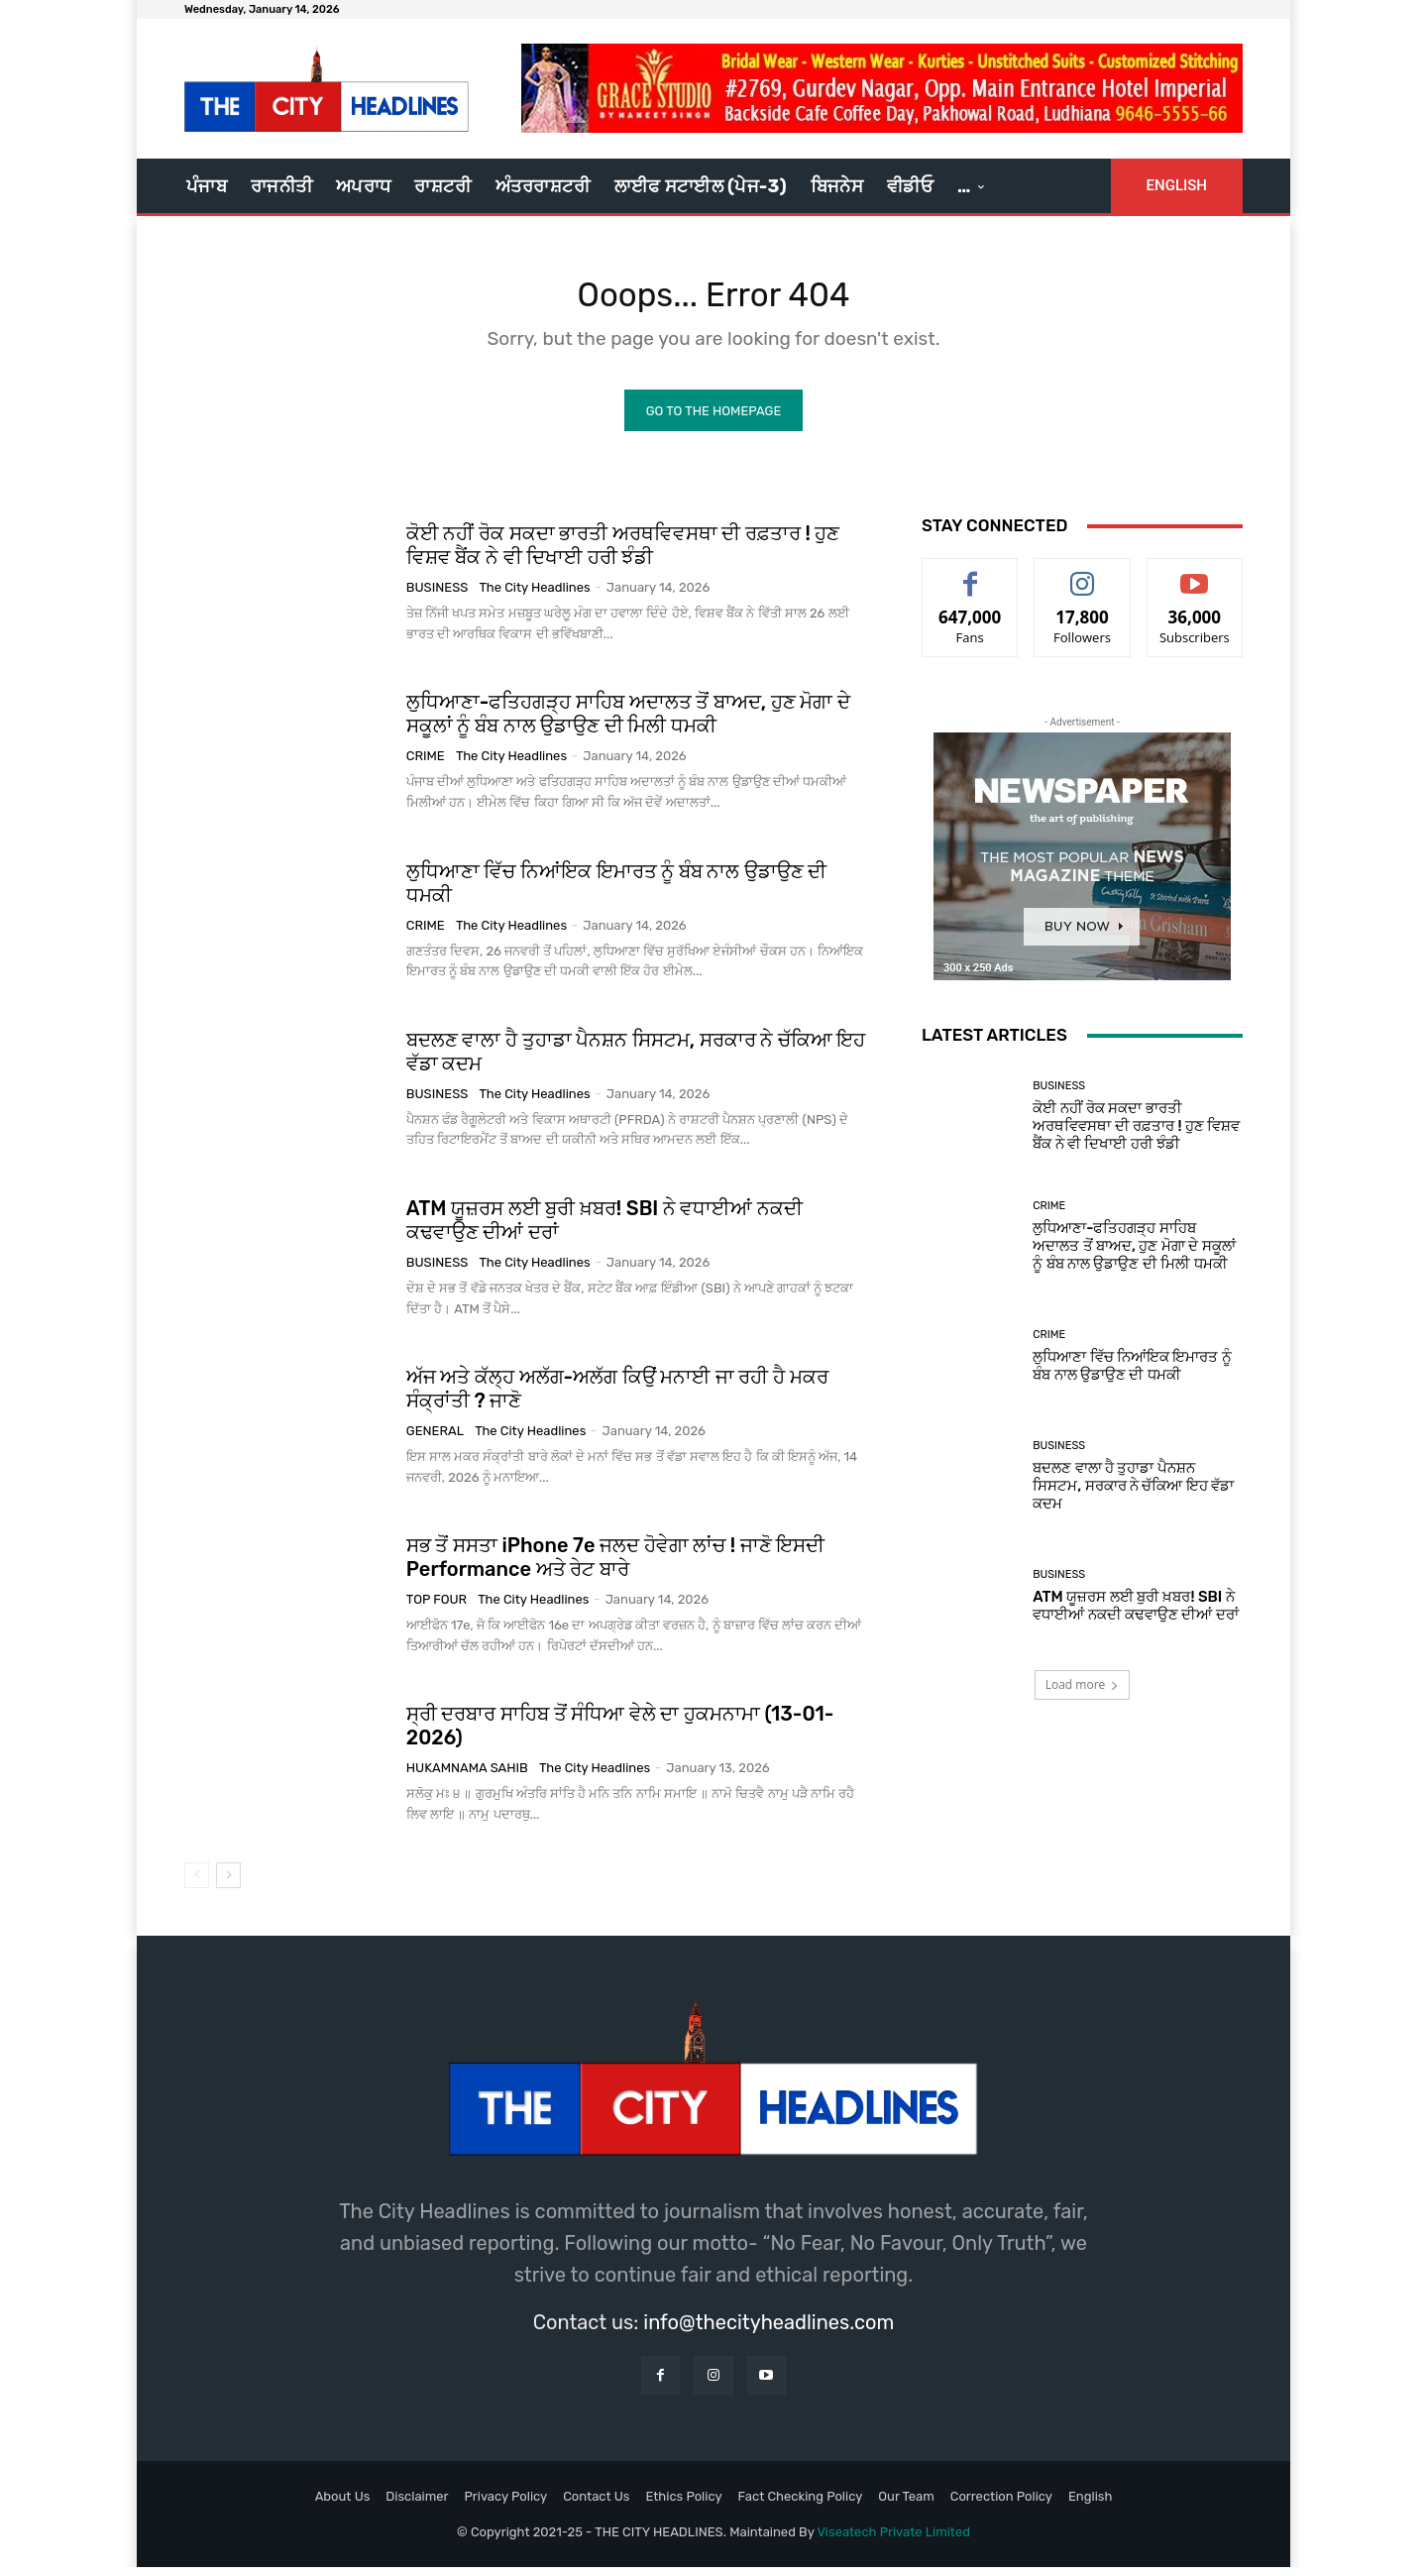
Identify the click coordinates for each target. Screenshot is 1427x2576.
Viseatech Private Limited (893, 2539)
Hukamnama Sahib (467, 1776)
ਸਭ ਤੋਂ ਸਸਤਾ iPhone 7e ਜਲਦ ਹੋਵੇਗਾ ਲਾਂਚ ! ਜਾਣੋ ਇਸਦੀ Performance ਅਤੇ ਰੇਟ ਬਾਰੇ (615, 1566)
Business (437, 596)
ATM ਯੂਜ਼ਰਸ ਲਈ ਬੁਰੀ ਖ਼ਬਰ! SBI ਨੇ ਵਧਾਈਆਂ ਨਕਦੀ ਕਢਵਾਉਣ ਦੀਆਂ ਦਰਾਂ (1136, 1614)
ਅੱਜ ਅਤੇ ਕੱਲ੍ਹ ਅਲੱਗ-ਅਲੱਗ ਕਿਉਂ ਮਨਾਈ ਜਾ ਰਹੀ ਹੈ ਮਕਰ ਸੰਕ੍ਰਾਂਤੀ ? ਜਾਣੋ (617, 1396)
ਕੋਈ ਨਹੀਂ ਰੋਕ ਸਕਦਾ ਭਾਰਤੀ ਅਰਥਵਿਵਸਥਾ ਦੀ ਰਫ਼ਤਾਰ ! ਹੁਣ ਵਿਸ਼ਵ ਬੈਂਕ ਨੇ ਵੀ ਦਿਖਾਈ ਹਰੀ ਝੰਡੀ (623, 554)
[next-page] (228, 1883)
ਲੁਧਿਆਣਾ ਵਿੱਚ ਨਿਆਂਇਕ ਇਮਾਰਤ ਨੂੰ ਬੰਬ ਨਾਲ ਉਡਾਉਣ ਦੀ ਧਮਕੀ (1132, 1374)
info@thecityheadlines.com (768, 2330)
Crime (425, 764)
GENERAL (435, 1438)
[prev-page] (196, 1883)
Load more (1082, 1693)
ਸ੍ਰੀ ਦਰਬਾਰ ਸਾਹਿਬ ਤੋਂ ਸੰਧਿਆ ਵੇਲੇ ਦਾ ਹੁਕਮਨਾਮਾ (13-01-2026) (620, 1734)
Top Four (436, 1608)
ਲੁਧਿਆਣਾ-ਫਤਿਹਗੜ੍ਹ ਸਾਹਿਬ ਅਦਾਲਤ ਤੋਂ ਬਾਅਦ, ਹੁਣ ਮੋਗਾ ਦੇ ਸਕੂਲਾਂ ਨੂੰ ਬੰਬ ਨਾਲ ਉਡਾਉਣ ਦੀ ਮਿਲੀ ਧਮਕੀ (628, 722)
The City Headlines (535, 596)
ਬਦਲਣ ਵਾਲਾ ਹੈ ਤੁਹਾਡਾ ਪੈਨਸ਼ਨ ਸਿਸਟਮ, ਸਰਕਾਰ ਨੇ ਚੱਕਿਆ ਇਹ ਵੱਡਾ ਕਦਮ (1133, 1494)
